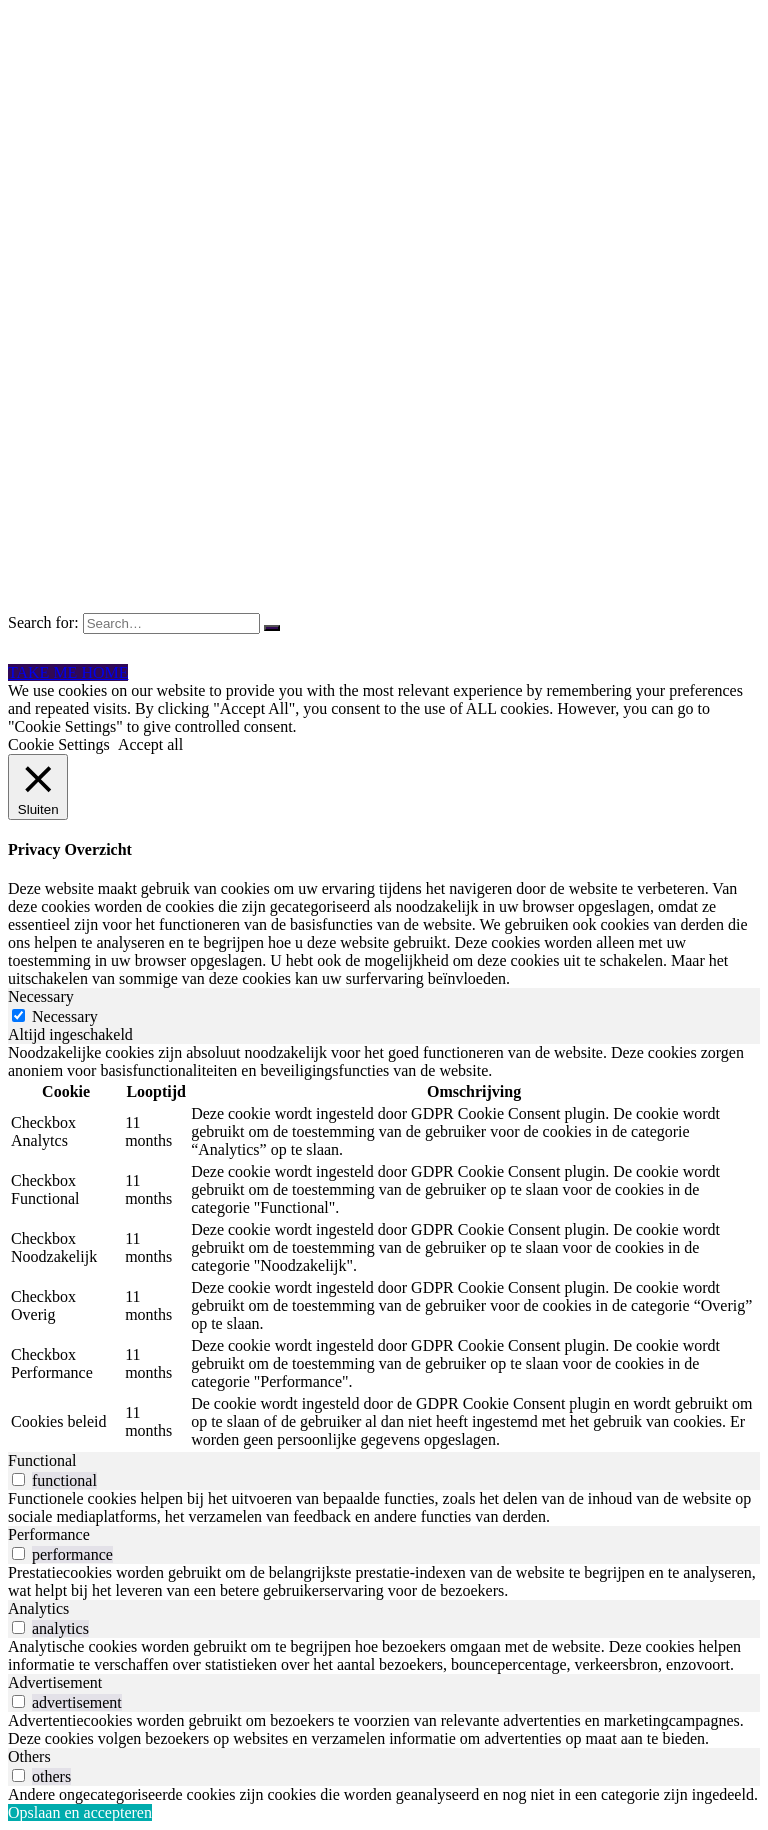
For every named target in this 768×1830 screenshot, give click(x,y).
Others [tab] (29, 1756)
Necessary (65, 1016)
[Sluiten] (38, 786)
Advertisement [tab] (55, 1682)
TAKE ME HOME (68, 672)
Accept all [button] (150, 744)
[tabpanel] (384, 1248)
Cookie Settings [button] (59, 744)
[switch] (18, 1479)
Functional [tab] (42, 1460)
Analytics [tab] (38, 1608)
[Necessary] (18, 1015)
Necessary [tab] (41, 996)
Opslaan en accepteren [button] (80, 1812)
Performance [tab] (49, 1534)
